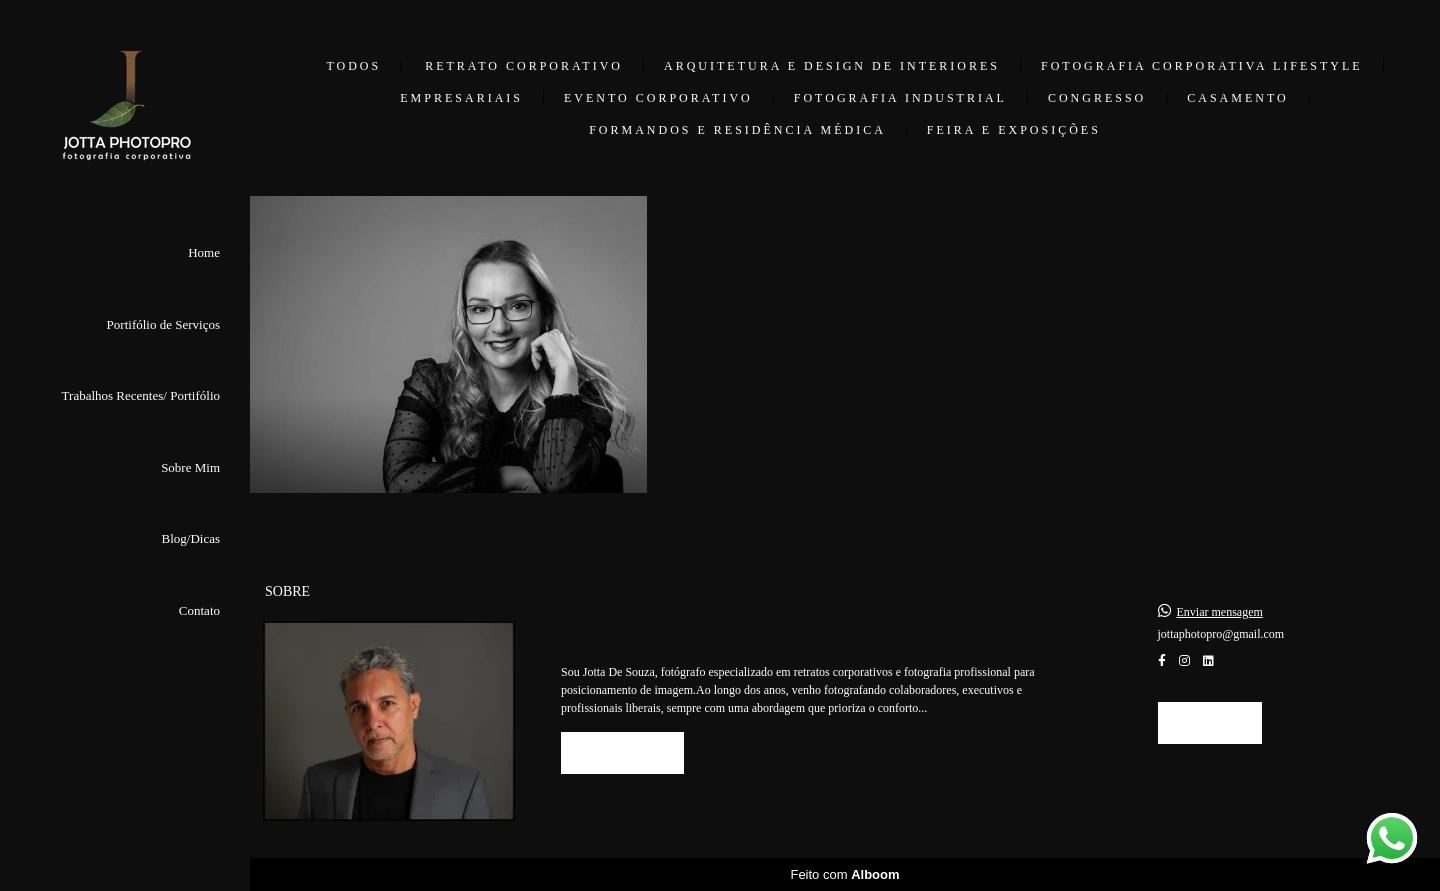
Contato (199, 610)
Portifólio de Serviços (163, 324)
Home (204, 252)
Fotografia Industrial (900, 98)
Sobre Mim (190, 467)
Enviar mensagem (1220, 612)
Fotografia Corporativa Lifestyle (1202, 66)
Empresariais (461, 98)
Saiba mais (622, 752)
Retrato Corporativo (524, 66)
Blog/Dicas (191, 538)
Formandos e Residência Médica (737, 130)
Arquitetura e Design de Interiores (832, 66)
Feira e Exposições (1014, 130)
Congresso (1097, 98)
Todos (353, 66)
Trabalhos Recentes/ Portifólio (141, 395)
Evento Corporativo (658, 98)
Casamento (1237, 98)
